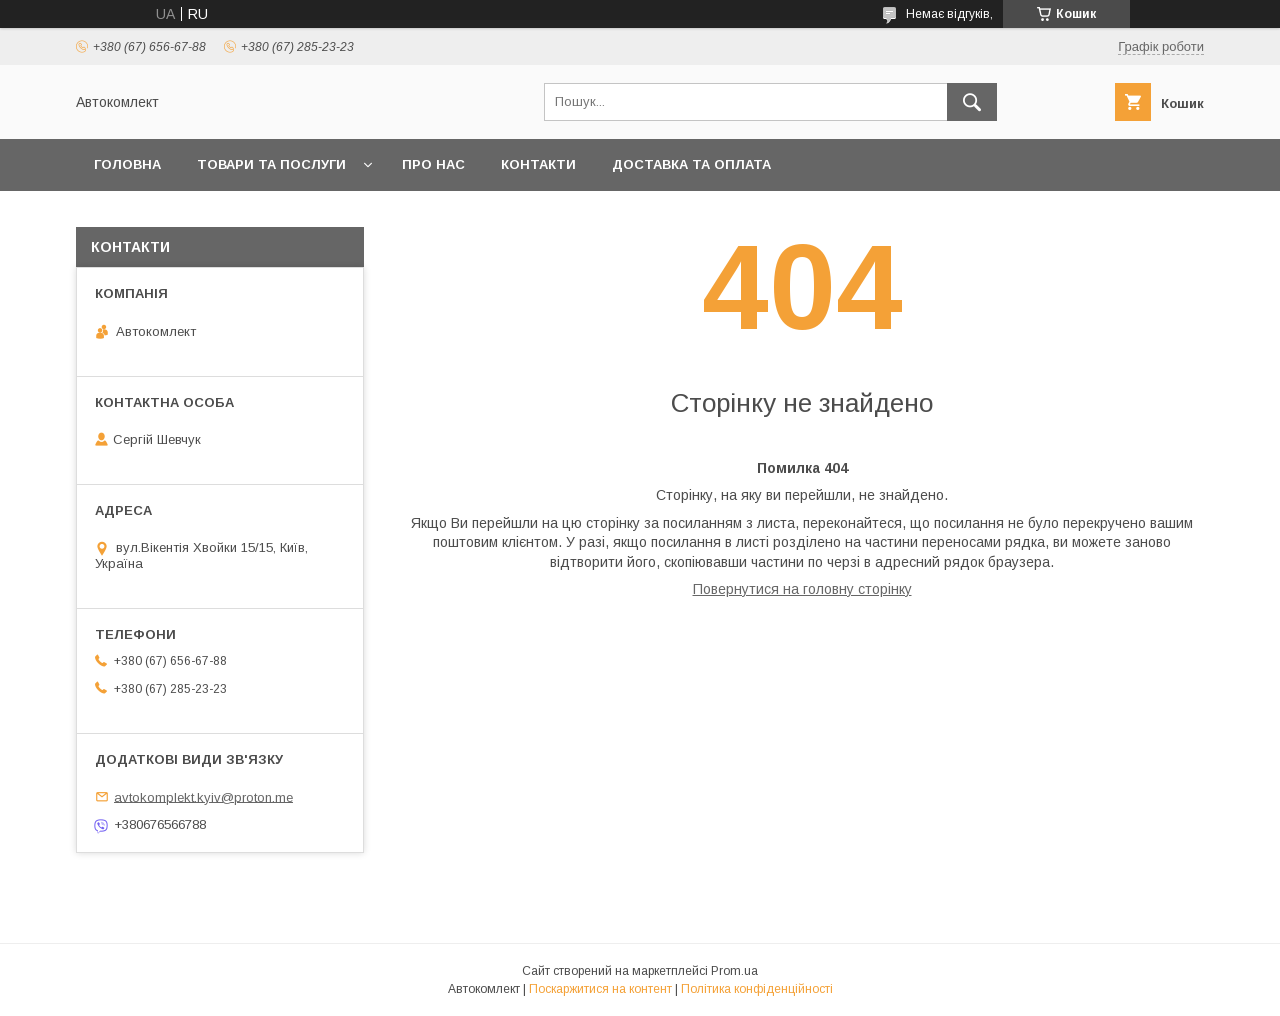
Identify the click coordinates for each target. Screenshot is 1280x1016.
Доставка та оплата (691, 164)
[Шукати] (972, 102)
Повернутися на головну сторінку (802, 589)
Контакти (538, 164)
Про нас (433, 164)
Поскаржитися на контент (600, 989)
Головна (127, 164)
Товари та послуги (271, 164)
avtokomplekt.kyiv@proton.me (203, 796)
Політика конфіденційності (757, 989)
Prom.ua (734, 971)
